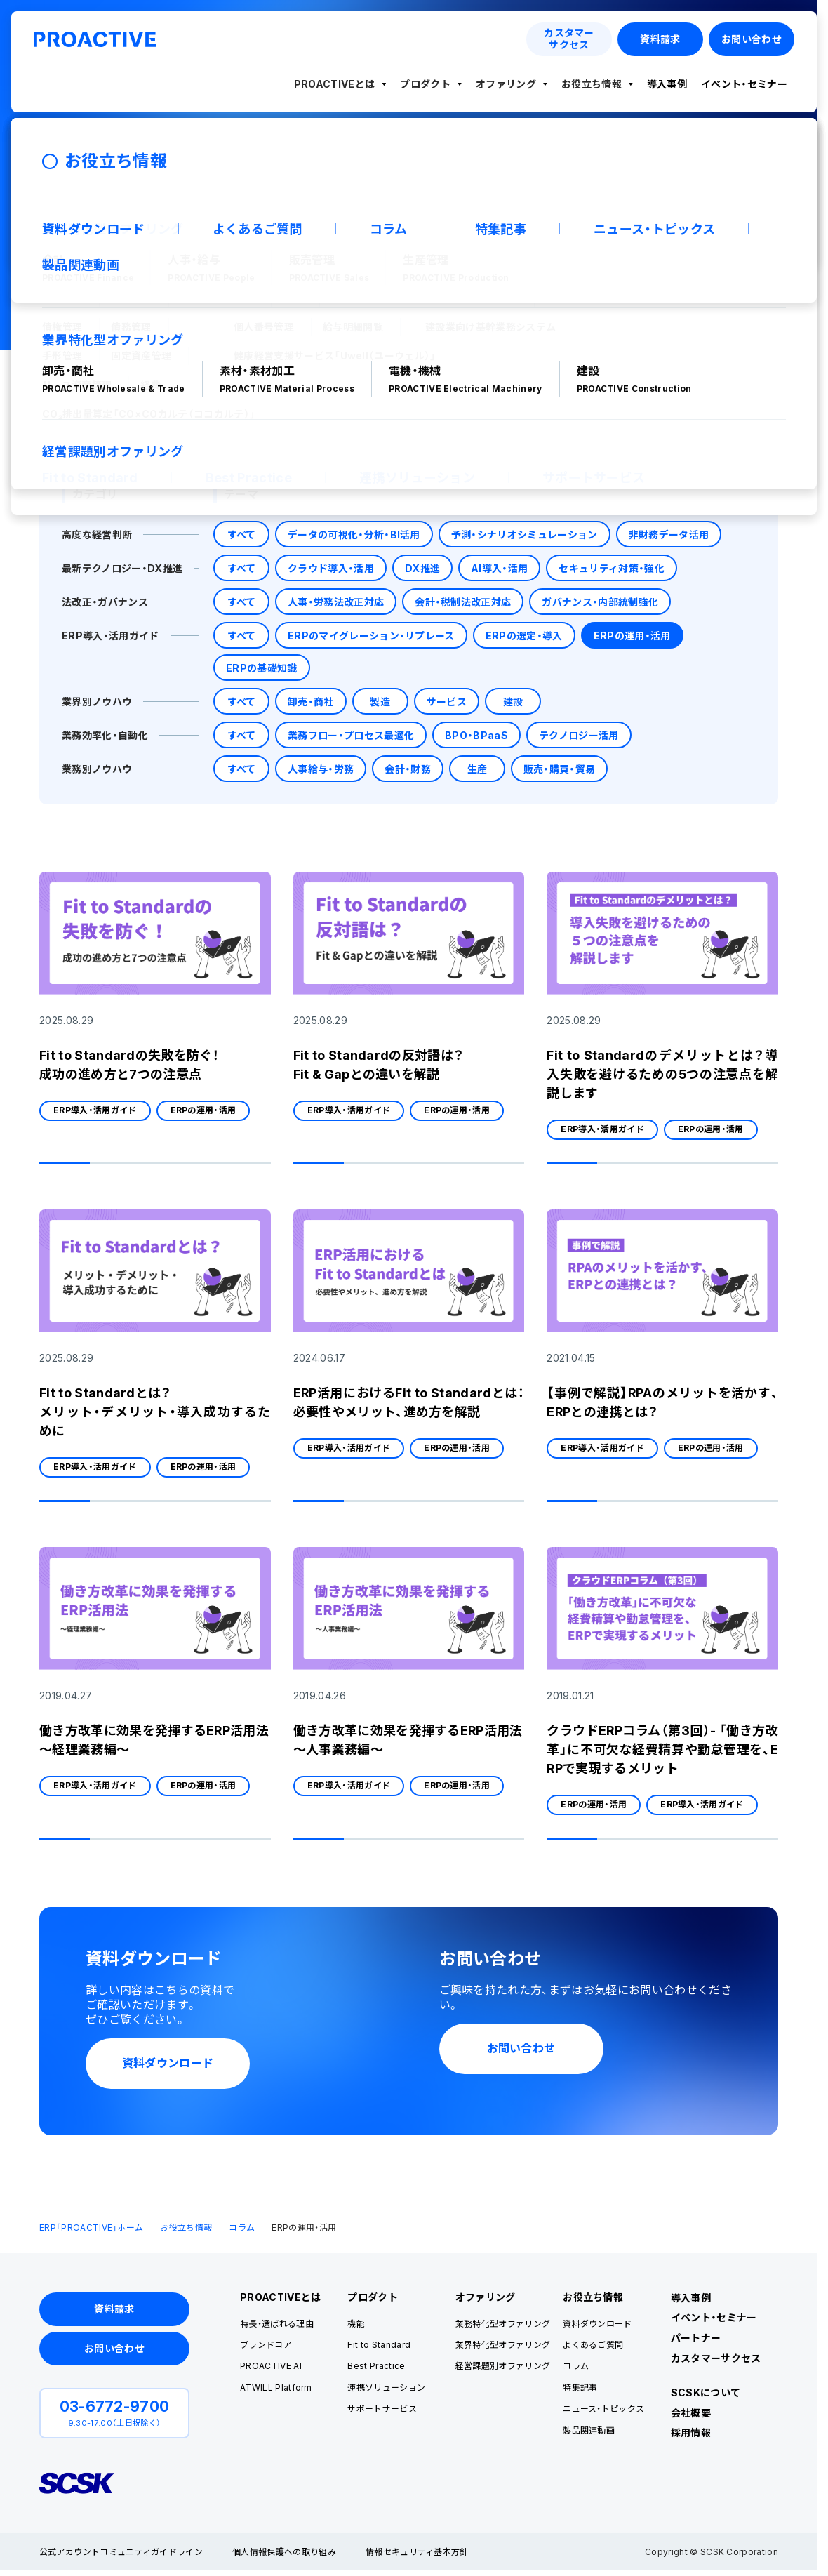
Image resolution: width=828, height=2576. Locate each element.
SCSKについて (706, 2392)
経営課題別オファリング (503, 2366)
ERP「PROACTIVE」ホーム (91, 2228)
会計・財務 (408, 769)
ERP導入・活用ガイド (110, 636)
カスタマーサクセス (716, 2358)
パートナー (696, 2338)
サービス (447, 702)
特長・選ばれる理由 (277, 2323)
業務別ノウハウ (97, 769)
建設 (513, 702)
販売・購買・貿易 (559, 769)
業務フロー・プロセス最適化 (351, 735)
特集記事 (580, 2387)
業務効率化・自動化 (105, 735)
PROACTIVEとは (334, 84)
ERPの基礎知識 (262, 668)
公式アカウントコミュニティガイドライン (121, 2552)
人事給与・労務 (321, 769)
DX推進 (422, 568)
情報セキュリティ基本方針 (417, 2552)
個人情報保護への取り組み (284, 2552)
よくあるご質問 (593, 2344)
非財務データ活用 (669, 534)
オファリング (506, 84)
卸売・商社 (311, 702)
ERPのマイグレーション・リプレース (371, 636)
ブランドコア (266, 2344)
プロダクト (425, 84)
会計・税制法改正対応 (463, 602)
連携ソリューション (386, 2387)
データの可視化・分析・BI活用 (354, 534)
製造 (380, 702)
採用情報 (691, 2432)
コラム (242, 2228)
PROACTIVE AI (271, 2366)
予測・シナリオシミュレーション (524, 534)
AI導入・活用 (499, 568)
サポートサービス (382, 2408)
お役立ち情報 (591, 84)
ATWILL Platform (276, 2387)
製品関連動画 (589, 2430)
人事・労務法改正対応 (336, 602)
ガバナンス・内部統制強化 (600, 602)
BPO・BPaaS (476, 735)
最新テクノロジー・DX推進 (122, 568)
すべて (241, 534)
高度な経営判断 (97, 534)
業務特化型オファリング (503, 2323)
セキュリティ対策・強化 (612, 568)
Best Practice (376, 2366)
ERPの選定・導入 (524, 636)
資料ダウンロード (597, 2323)
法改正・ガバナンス (105, 602)
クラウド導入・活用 (331, 568)
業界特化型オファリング (503, 2344)
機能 (356, 2323)
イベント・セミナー (744, 84)
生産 (477, 769)
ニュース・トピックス (603, 2408)
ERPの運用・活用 (632, 636)
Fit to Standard (378, 2344)
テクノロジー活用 (579, 735)
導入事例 (667, 84)
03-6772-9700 (115, 2406)
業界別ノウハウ (97, 702)
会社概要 (691, 2413)
